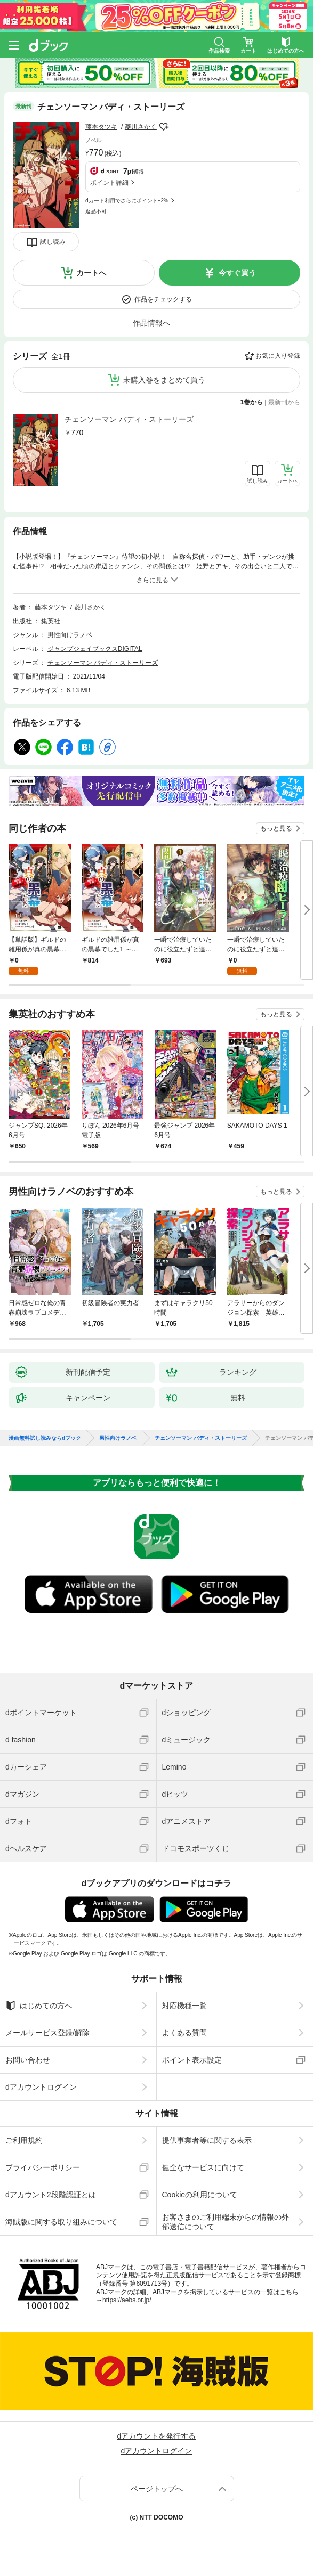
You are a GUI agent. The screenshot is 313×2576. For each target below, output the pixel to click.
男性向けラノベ (69, 635)
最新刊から (284, 402)
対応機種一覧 (184, 2005)
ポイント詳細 (109, 182)
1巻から (251, 402)
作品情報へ (151, 323)
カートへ (91, 272)
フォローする (164, 126)
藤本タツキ (101, 127)
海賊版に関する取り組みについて (61, 2222)
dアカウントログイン (41, 2087)
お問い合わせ (27, 2060)
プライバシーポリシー (42, 2167)
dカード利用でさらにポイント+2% (126, 200)
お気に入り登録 (277, 356)
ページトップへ (157, 2488)
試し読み (53, 242)
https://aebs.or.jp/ (126, 2300)
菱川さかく (141, 127)
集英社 (50, 621)
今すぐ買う (237, 272)
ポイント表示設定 (192, 2060)
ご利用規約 (24, 2140)
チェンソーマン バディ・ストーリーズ (129, 419)
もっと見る (276, 828)
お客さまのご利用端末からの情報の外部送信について (225, 2222)
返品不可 (96, 211)
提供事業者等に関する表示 (207, 2140)
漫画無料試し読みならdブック (45, 1438)
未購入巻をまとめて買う (164, 380)
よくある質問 (184, 2032)
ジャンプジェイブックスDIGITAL (94, 649)
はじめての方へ (38, 2005)
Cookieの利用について (200, 2194)
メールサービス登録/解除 (47, 2032)
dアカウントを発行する (156, 2436)
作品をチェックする (163, 299)
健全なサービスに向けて (203, 2167)
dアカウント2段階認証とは (50, 2194)
